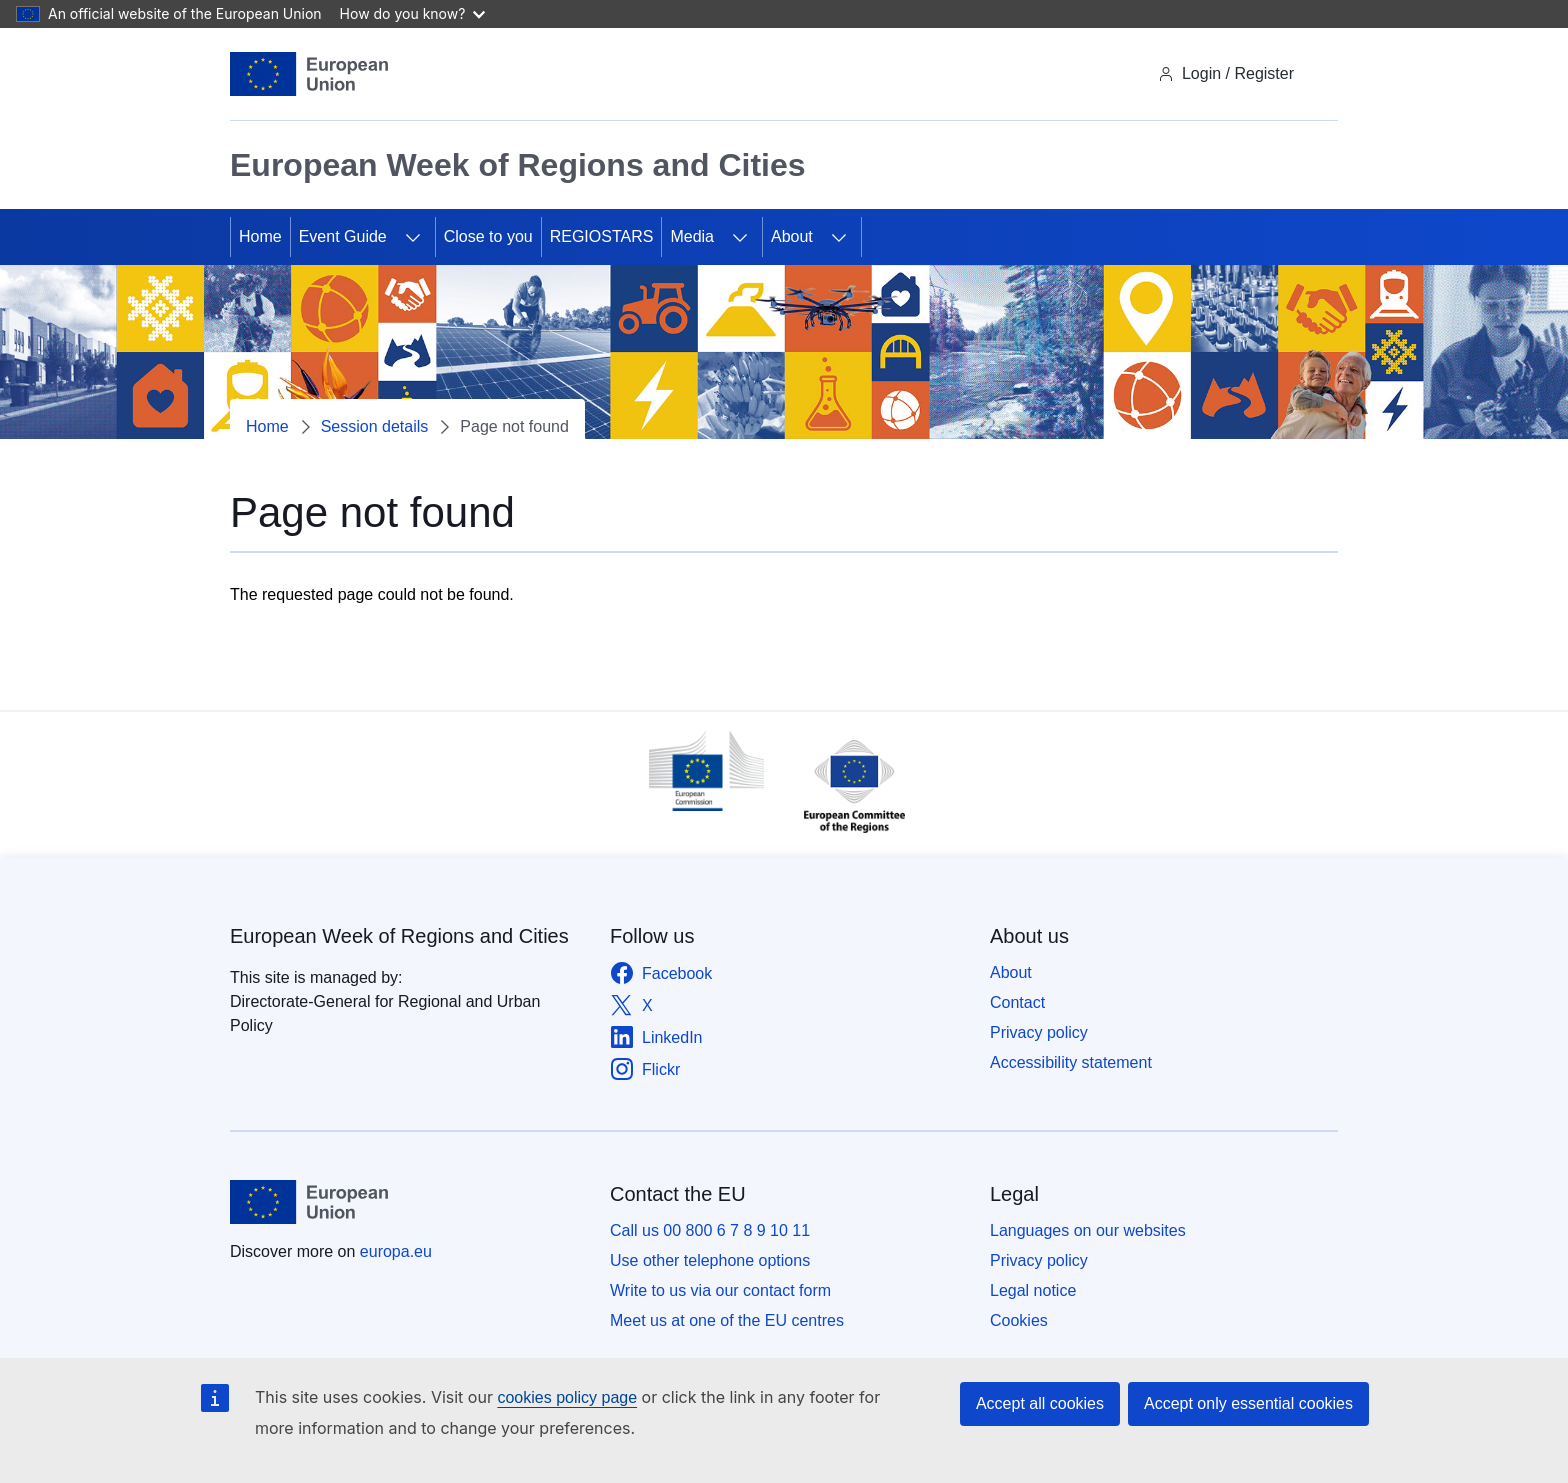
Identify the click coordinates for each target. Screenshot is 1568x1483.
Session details (375, 426)
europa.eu (396, 1251)
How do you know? (413, 13)
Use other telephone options (710, 1260)
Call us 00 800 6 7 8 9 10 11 (710, 1230)
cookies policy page (567, 1397)
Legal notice (1033, 1290)
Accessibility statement (1071, 1062)
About (792, 236)
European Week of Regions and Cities (399, 936)
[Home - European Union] (309, 74)
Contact (1017, 1002)
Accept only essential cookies (1248, 1403)
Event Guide (343, 236)
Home (260, 236)
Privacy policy (1039, 1032)
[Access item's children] (413, 237)
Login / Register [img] (1226, 73)
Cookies (1019, 1320)
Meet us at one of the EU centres (727, 1320)
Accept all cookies (1040, 1403)
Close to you (488, 236)
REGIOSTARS (602, 236)
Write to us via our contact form (720, 1290)
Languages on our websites (1088, 1230)
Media (692, 236)
